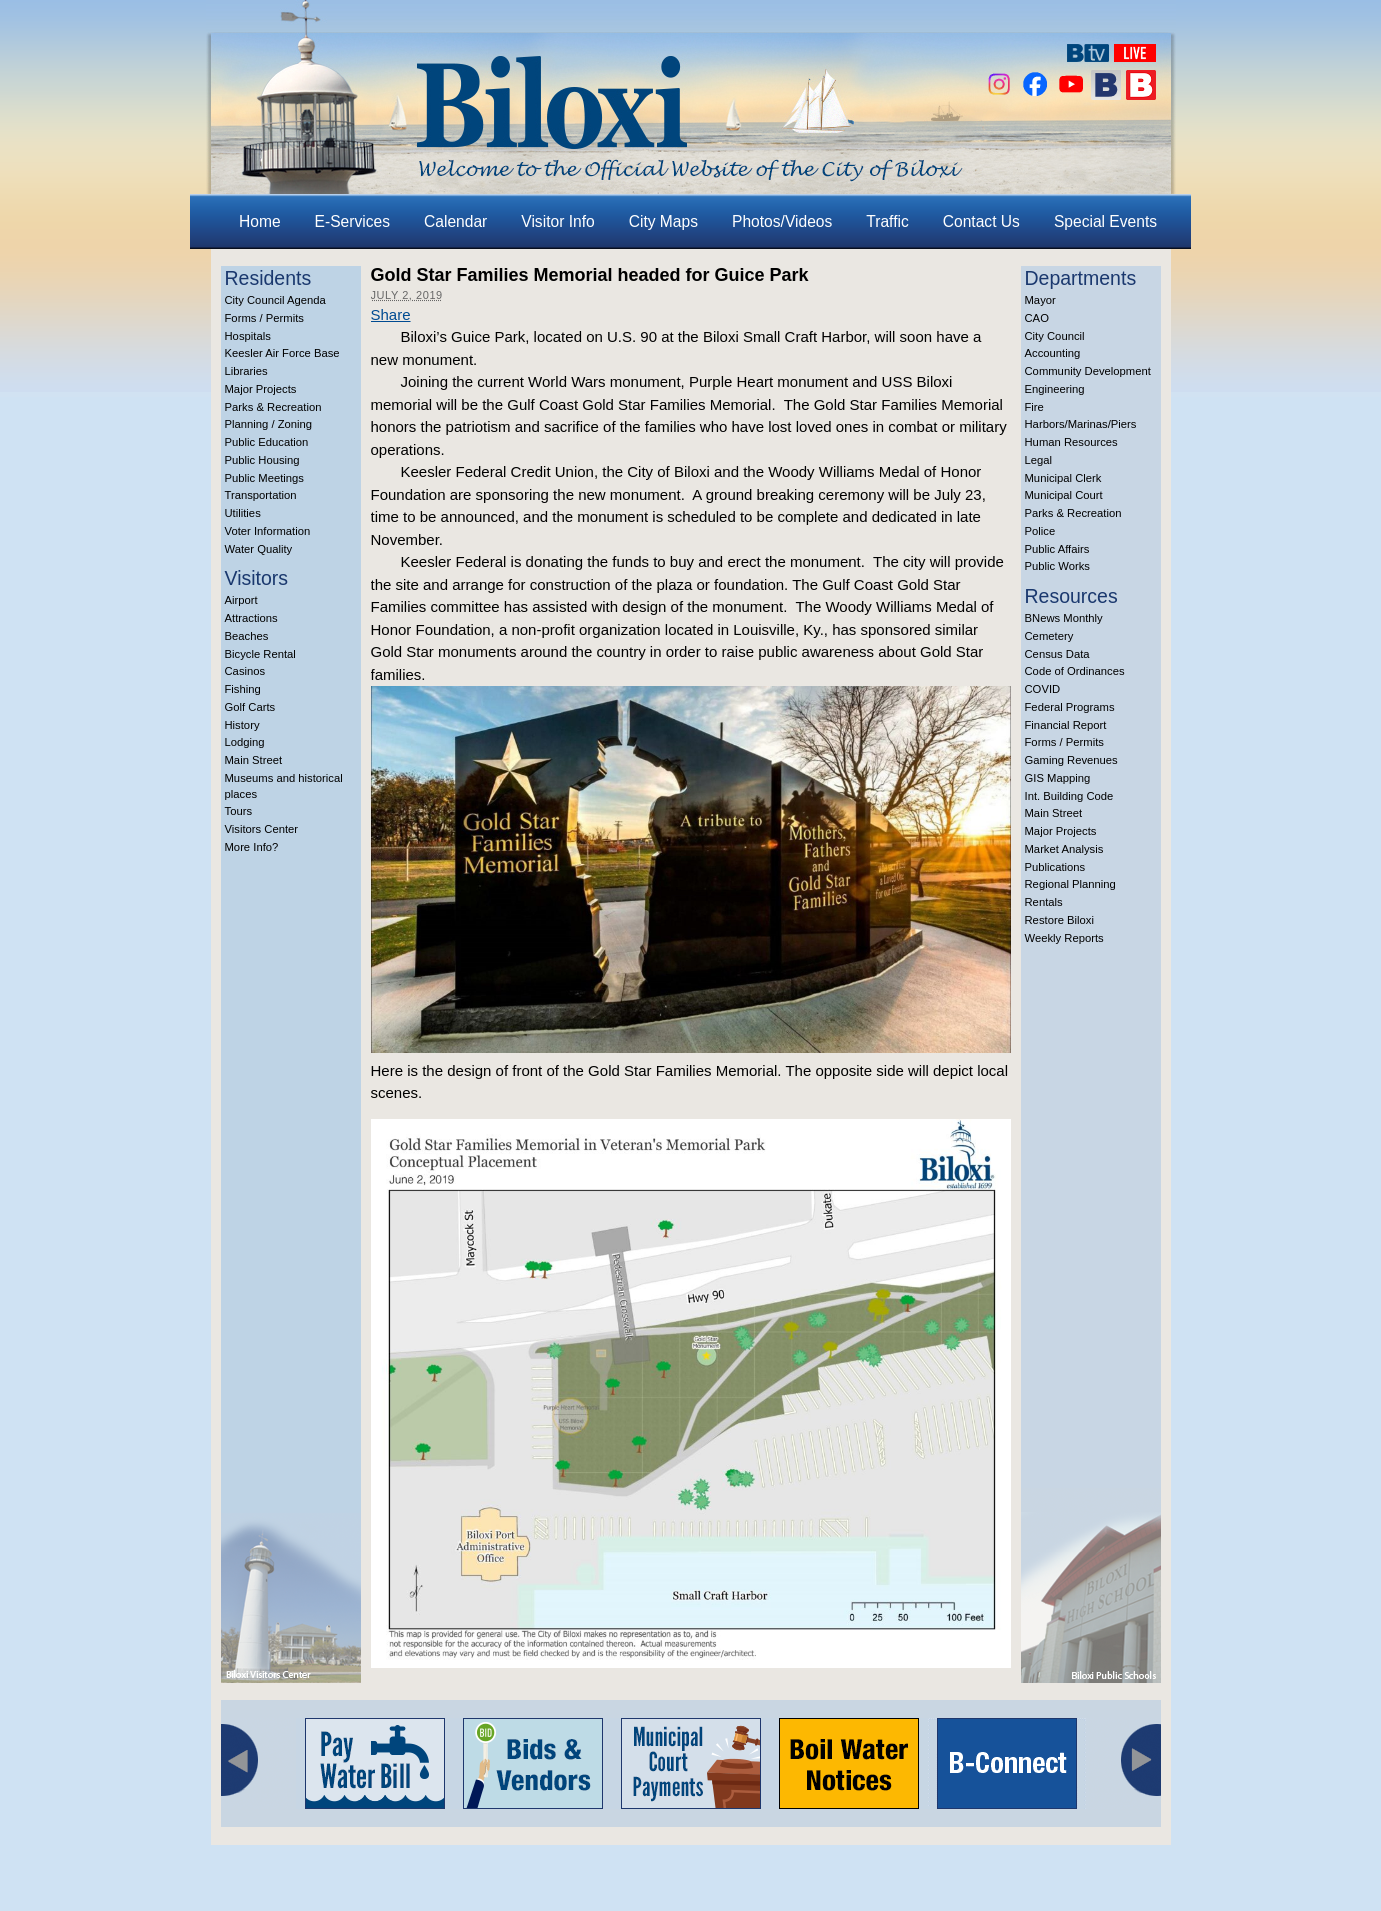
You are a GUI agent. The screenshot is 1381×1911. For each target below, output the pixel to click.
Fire (1034, 407)
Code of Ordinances (1075, 671)
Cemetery (1049, 636)
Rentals (1044, 902)
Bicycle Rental (260, 654)
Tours (239, 811)
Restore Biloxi (1059, 920)
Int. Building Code (1069, 796)
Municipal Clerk (1063, 478)
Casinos (245, 671)
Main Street (254, 760)
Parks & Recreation (273, 407)
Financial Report (1066, 725)
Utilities (243, 513)
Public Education (267, 442)
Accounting (1053, 353)
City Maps (663, 221)
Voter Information (268, 531)
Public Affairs (1057, 549)
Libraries (246, 371)
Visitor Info (557, 221)
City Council (1055, 336)
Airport (241, 600)
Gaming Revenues (1071, 760)
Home (260, 221)
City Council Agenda (275, 300)
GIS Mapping (1058, 778)
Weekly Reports (1064, 938)
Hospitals (248, 336)
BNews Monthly (1064, 618)
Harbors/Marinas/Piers (1081, 424)
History (242, 725)
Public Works (1057, 566)
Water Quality (259, 549)
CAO (1037, 318)
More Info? (252, 847)
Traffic (887, 221)
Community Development (1088, 371)
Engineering (1055, 389)
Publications (1055, 867)
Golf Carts (250, 707)
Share (391, 314)
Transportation (261, 495)
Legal (1039, 460)
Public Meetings (264, 478)
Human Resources (1071, 442)
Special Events (1105, 221)
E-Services (352, 221)
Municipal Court (1064, 495)
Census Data (1057, 654)
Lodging (245, 742)
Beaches (247, 636)
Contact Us (981, 221)
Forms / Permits (264, 318)
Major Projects (261, 389)
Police (1040, 531)
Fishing (243, 689)
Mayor (1040, 300)
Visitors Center (262, 829)
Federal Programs (1070, 707)
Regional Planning (1070, 884)
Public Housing (262, 460)
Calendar (455, 221)
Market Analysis (1064, 849)
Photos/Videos (782, 221)
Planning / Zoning (269, 424)
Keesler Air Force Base (282, 353)
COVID (1043, 689)
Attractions (251, 618)
